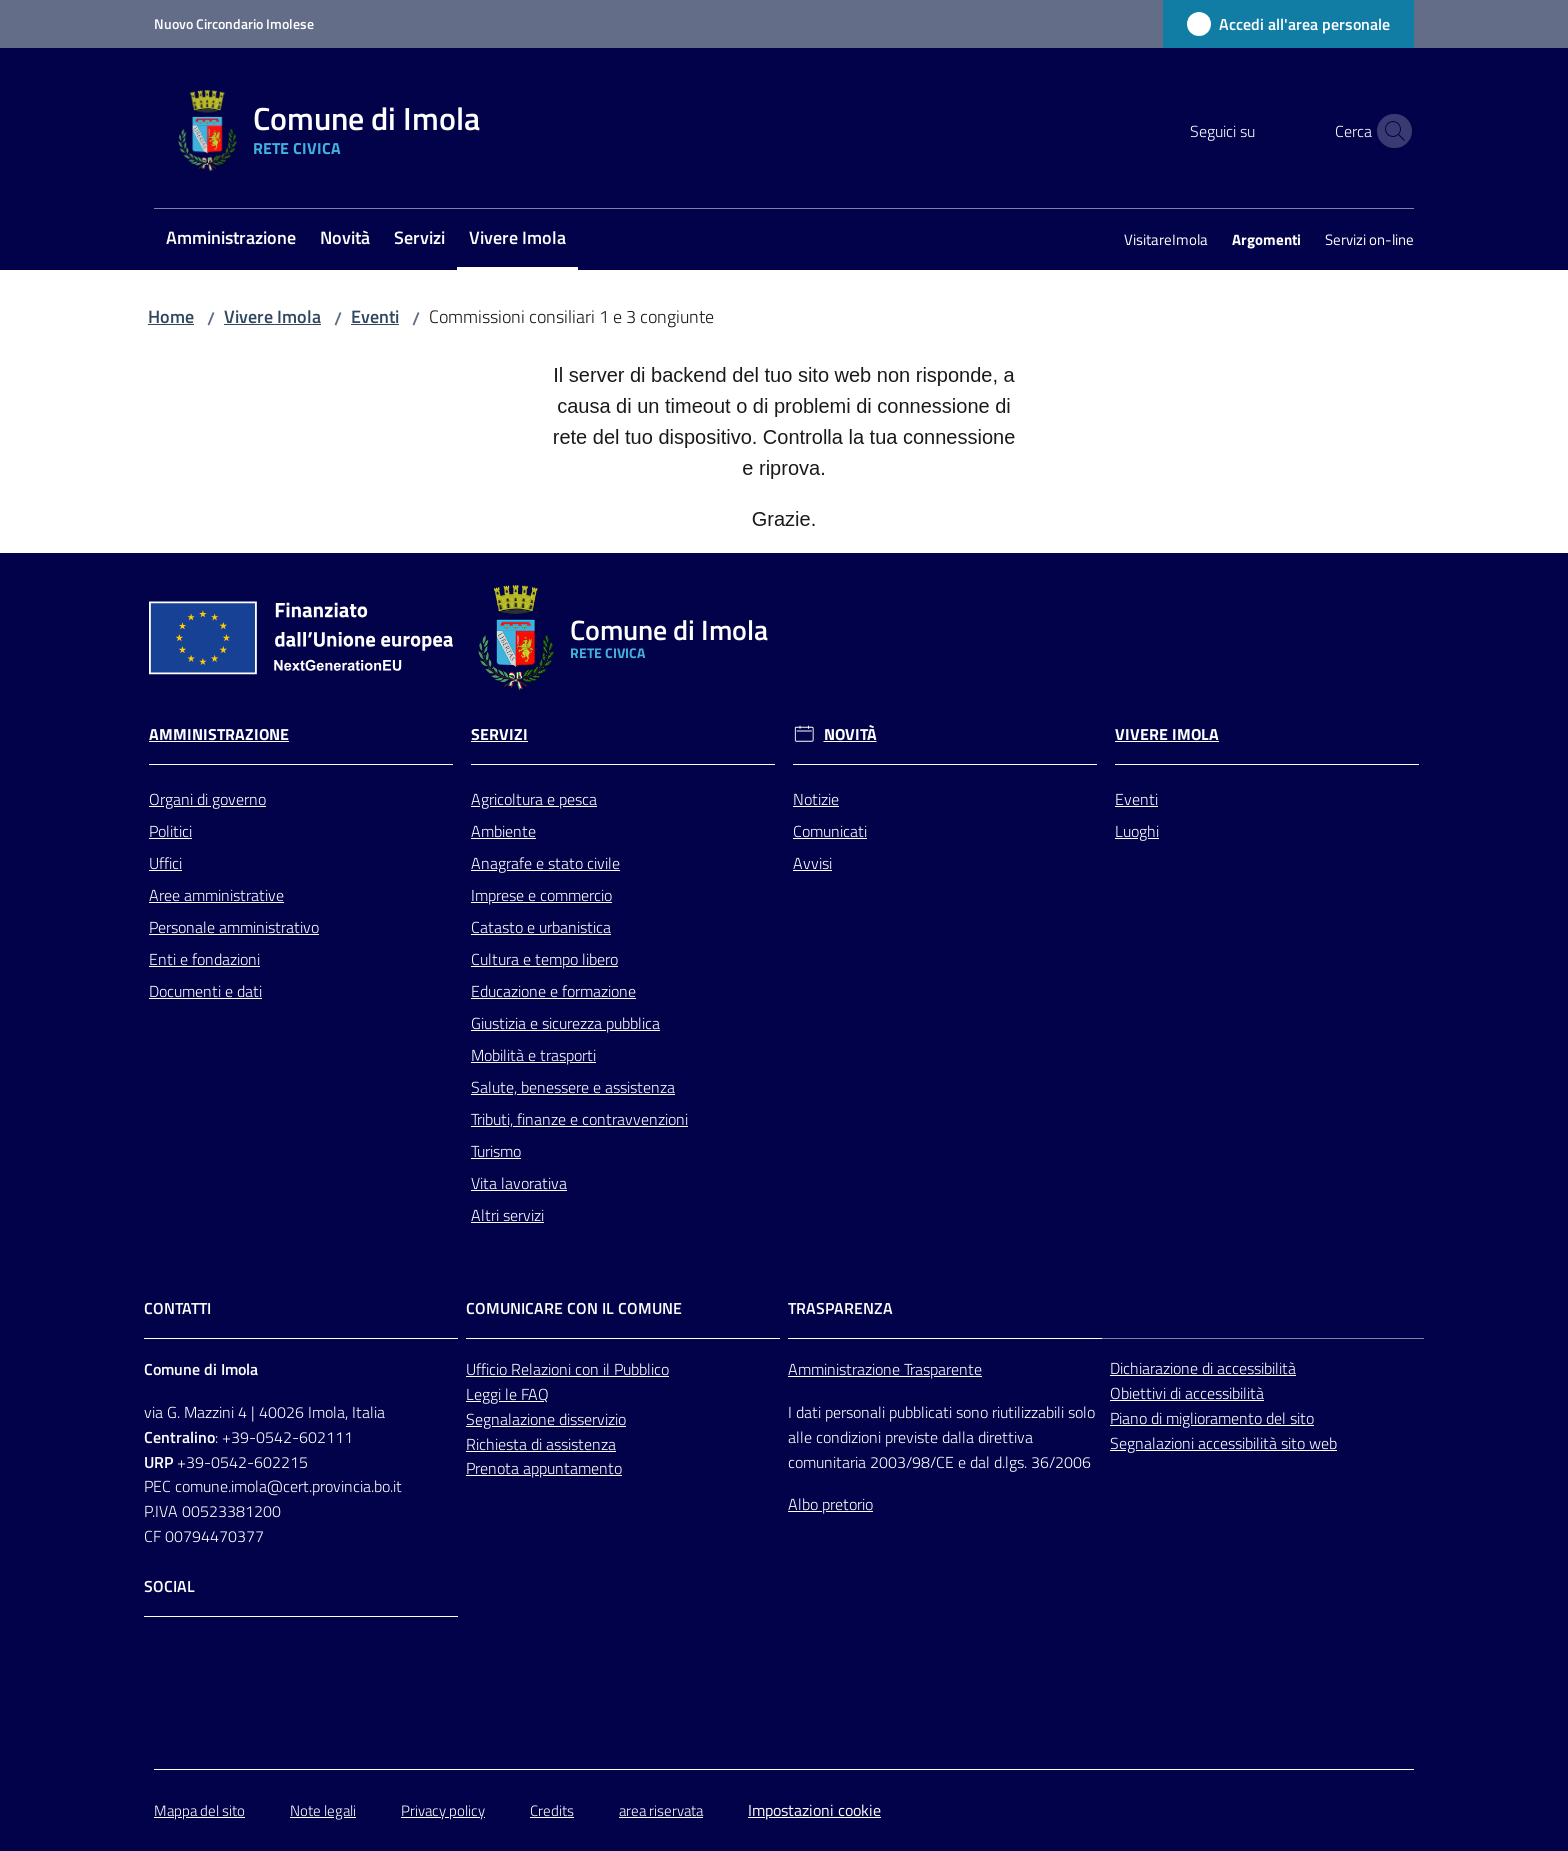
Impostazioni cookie (814, 1810)
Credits (552, 1810)
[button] (1390, 131)
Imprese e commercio (541, 895)
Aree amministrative (216, 895)
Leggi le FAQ (507, 1394)
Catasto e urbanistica (541, 927)
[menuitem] (231, 239)
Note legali (323, 1810)
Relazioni (543, 1369)
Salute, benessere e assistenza (573, 1087)
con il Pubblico (622, 1369)
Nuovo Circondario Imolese (234, 23)
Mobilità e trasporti (533, 1055)
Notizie (816, 799)
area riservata (661, 1810)
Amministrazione (219, 734)
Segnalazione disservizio (546, 1419)
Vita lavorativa (519, 1183)
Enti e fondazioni (204, 959)
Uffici (165, 863)
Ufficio (488, 1369)
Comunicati (830, 831)
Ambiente (503, 831)
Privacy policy (443, 1810)
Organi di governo (207, 799)
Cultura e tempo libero (544, 959)
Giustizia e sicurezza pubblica (565, 1023)
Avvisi (812, 863)
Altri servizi (507, 1215)
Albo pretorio (830, 1504)
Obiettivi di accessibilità (1187, 1393)
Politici (170, 831)
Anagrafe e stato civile (545, 863)
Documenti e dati (205, 991)
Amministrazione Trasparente (885, 1369)
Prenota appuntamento (544, 1468)
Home (171, 316)
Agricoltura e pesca (534, 799)
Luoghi (1137, 831)
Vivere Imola (272, 316)
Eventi (375, 316)
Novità (850, 734)
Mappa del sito (199, 1810)
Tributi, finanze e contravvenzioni (579, 1119)
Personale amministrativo (234, 927)
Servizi (499, 734)
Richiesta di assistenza (541, 1444)
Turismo (496, 1151)
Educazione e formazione (553, 991)
